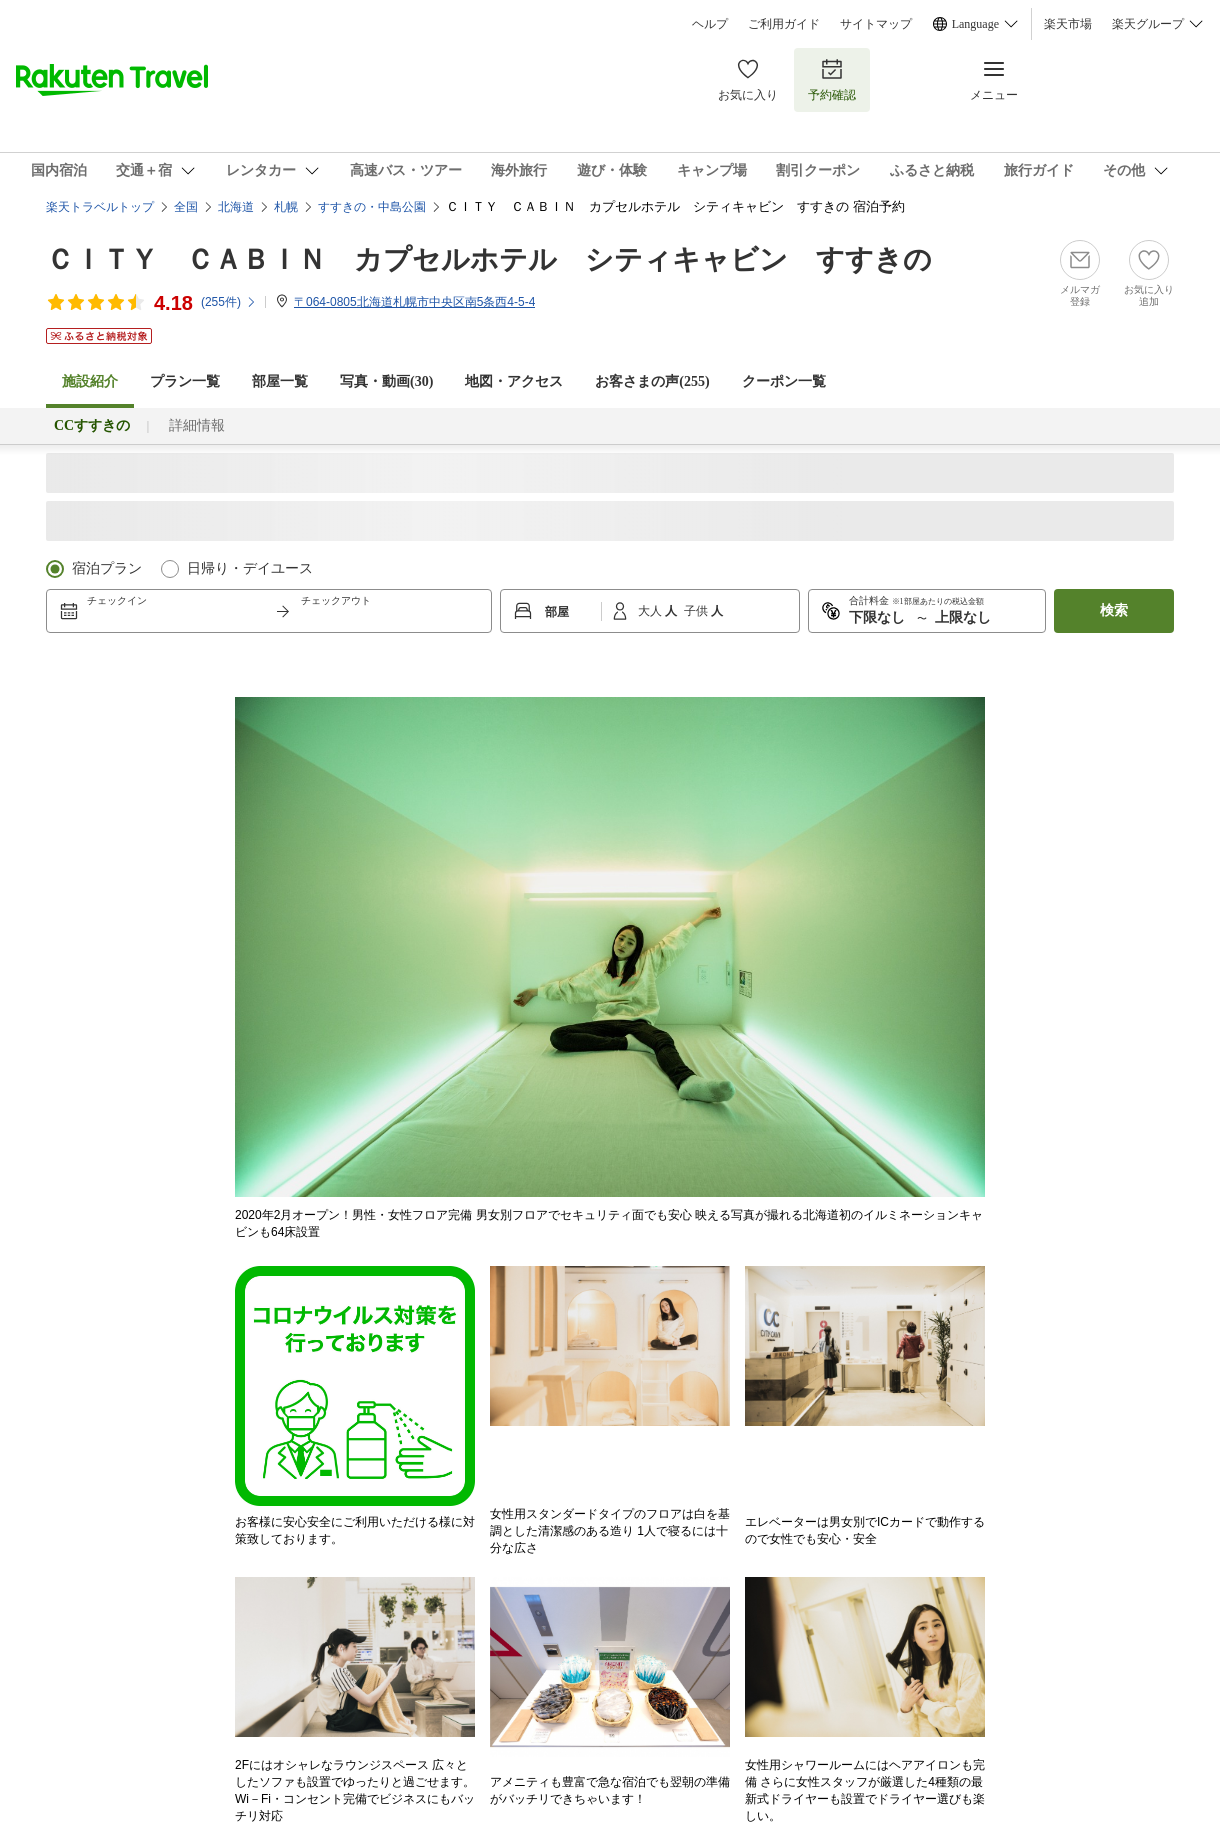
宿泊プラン (107, 568)
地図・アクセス (514, 381)
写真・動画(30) (386, 381)
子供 (697, 611)
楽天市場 (1068, 24)
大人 (651, 611)
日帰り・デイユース (250, 568)
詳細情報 (197, 425)
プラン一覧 (185, 381)
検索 (1114, 610)
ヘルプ (710, 24)
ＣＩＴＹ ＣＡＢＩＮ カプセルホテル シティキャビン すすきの (489, 259)
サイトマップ (876, 24)
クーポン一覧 (784, 381)
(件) (229, 302)
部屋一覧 (280, 381)
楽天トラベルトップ (100, 207)
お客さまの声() (652, 381)
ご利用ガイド (784, 24)
